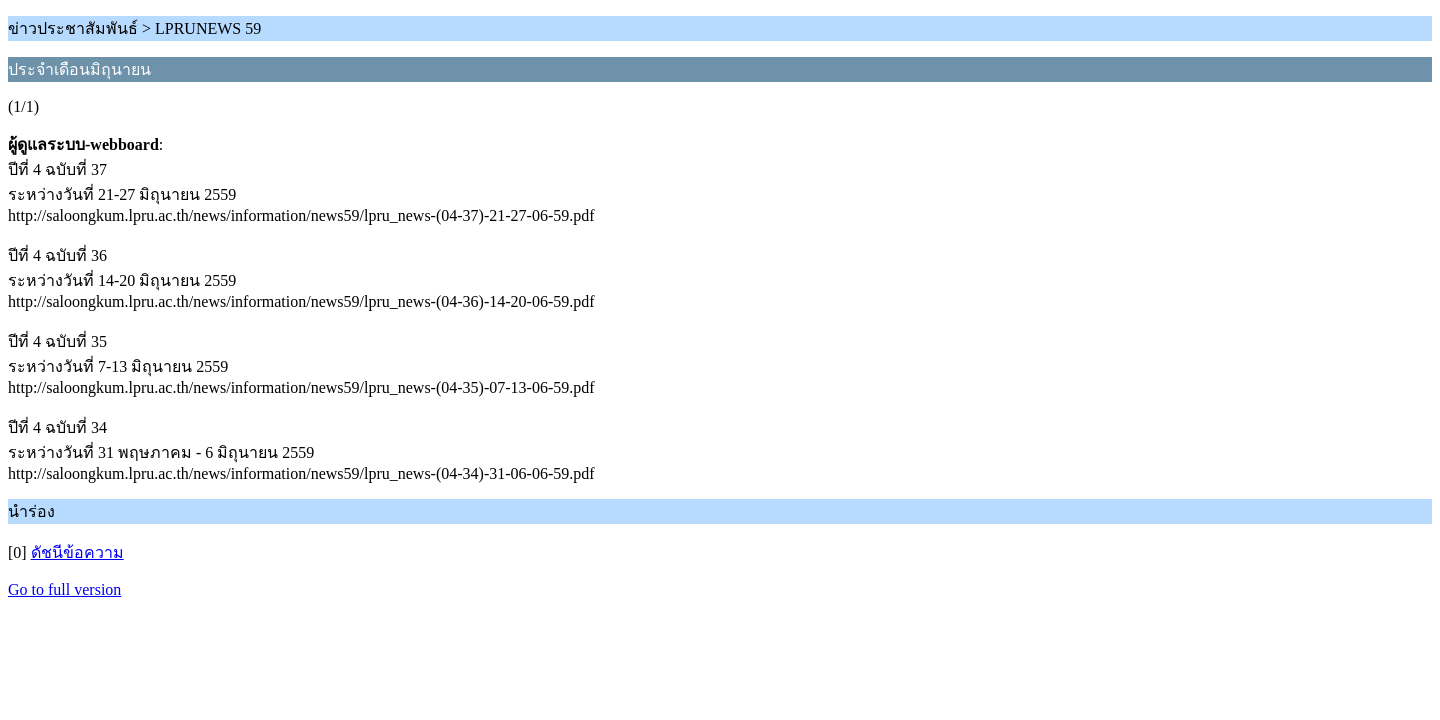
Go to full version (64, 589)
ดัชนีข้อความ (77, 552)
